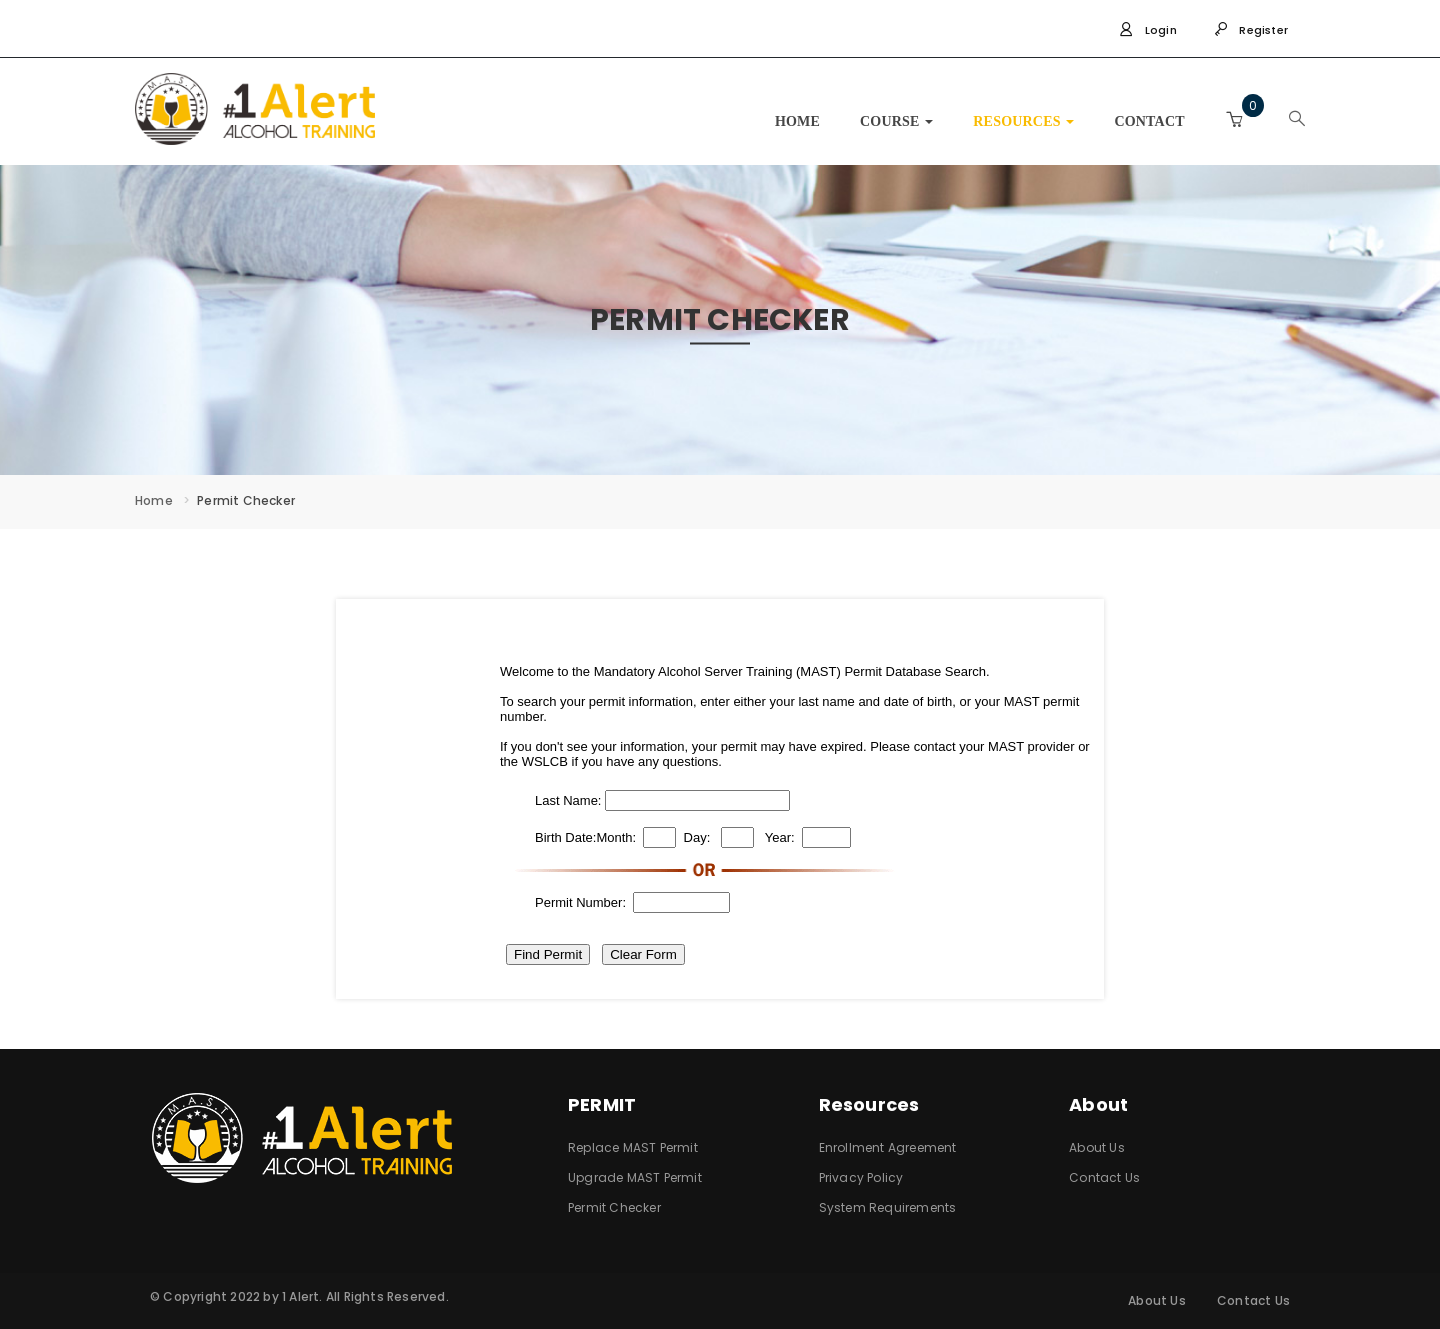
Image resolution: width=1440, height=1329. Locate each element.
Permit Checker (614, 1207)
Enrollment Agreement (888, 1147)
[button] (1234, 119)
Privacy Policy (861, 1177)
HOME (797, 121)
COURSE (896, 121)
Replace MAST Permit (633, 1147)
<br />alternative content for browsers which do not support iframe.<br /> (720, 799)
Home (154, 500)
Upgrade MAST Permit (635, 1177)
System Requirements (888, 1207)
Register (1251, 30)
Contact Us (1104, 1177)
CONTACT (1149, 121)
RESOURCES (1023, 121)
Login (1147, 30)
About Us (1097, 1147)
